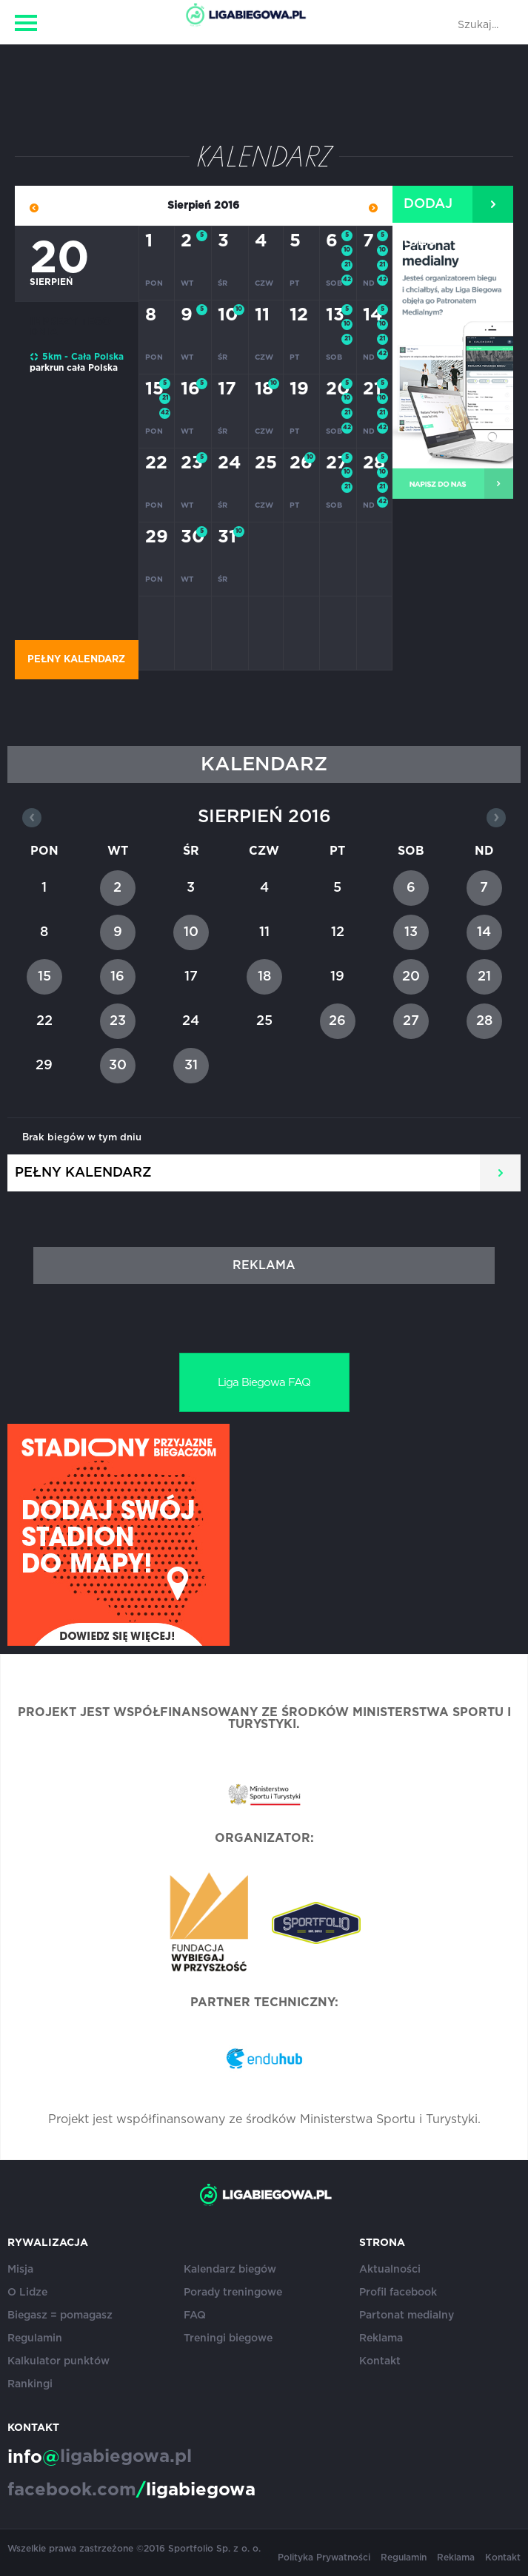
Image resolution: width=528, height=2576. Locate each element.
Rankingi (30, 2384)
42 (347, 280)
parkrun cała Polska (74, 367)
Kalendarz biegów (230, 2269)
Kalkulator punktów (58, 2361)
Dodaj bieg (428, 210)
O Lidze (27, 2292)
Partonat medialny (406, 2315)
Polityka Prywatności (324, 2557)
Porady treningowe (233, 2292)
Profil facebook (398, 2292)
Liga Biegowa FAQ (264, 1382)
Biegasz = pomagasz (60, 2315)
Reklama (381, 2338)
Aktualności (390, 2269)
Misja (20, 2269)
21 (347, 265)
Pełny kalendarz (76, 660)
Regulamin (34, 2338)
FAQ (195, 2315)
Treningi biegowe (228, 2338)
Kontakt (380, 2361)
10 (347, 250)
